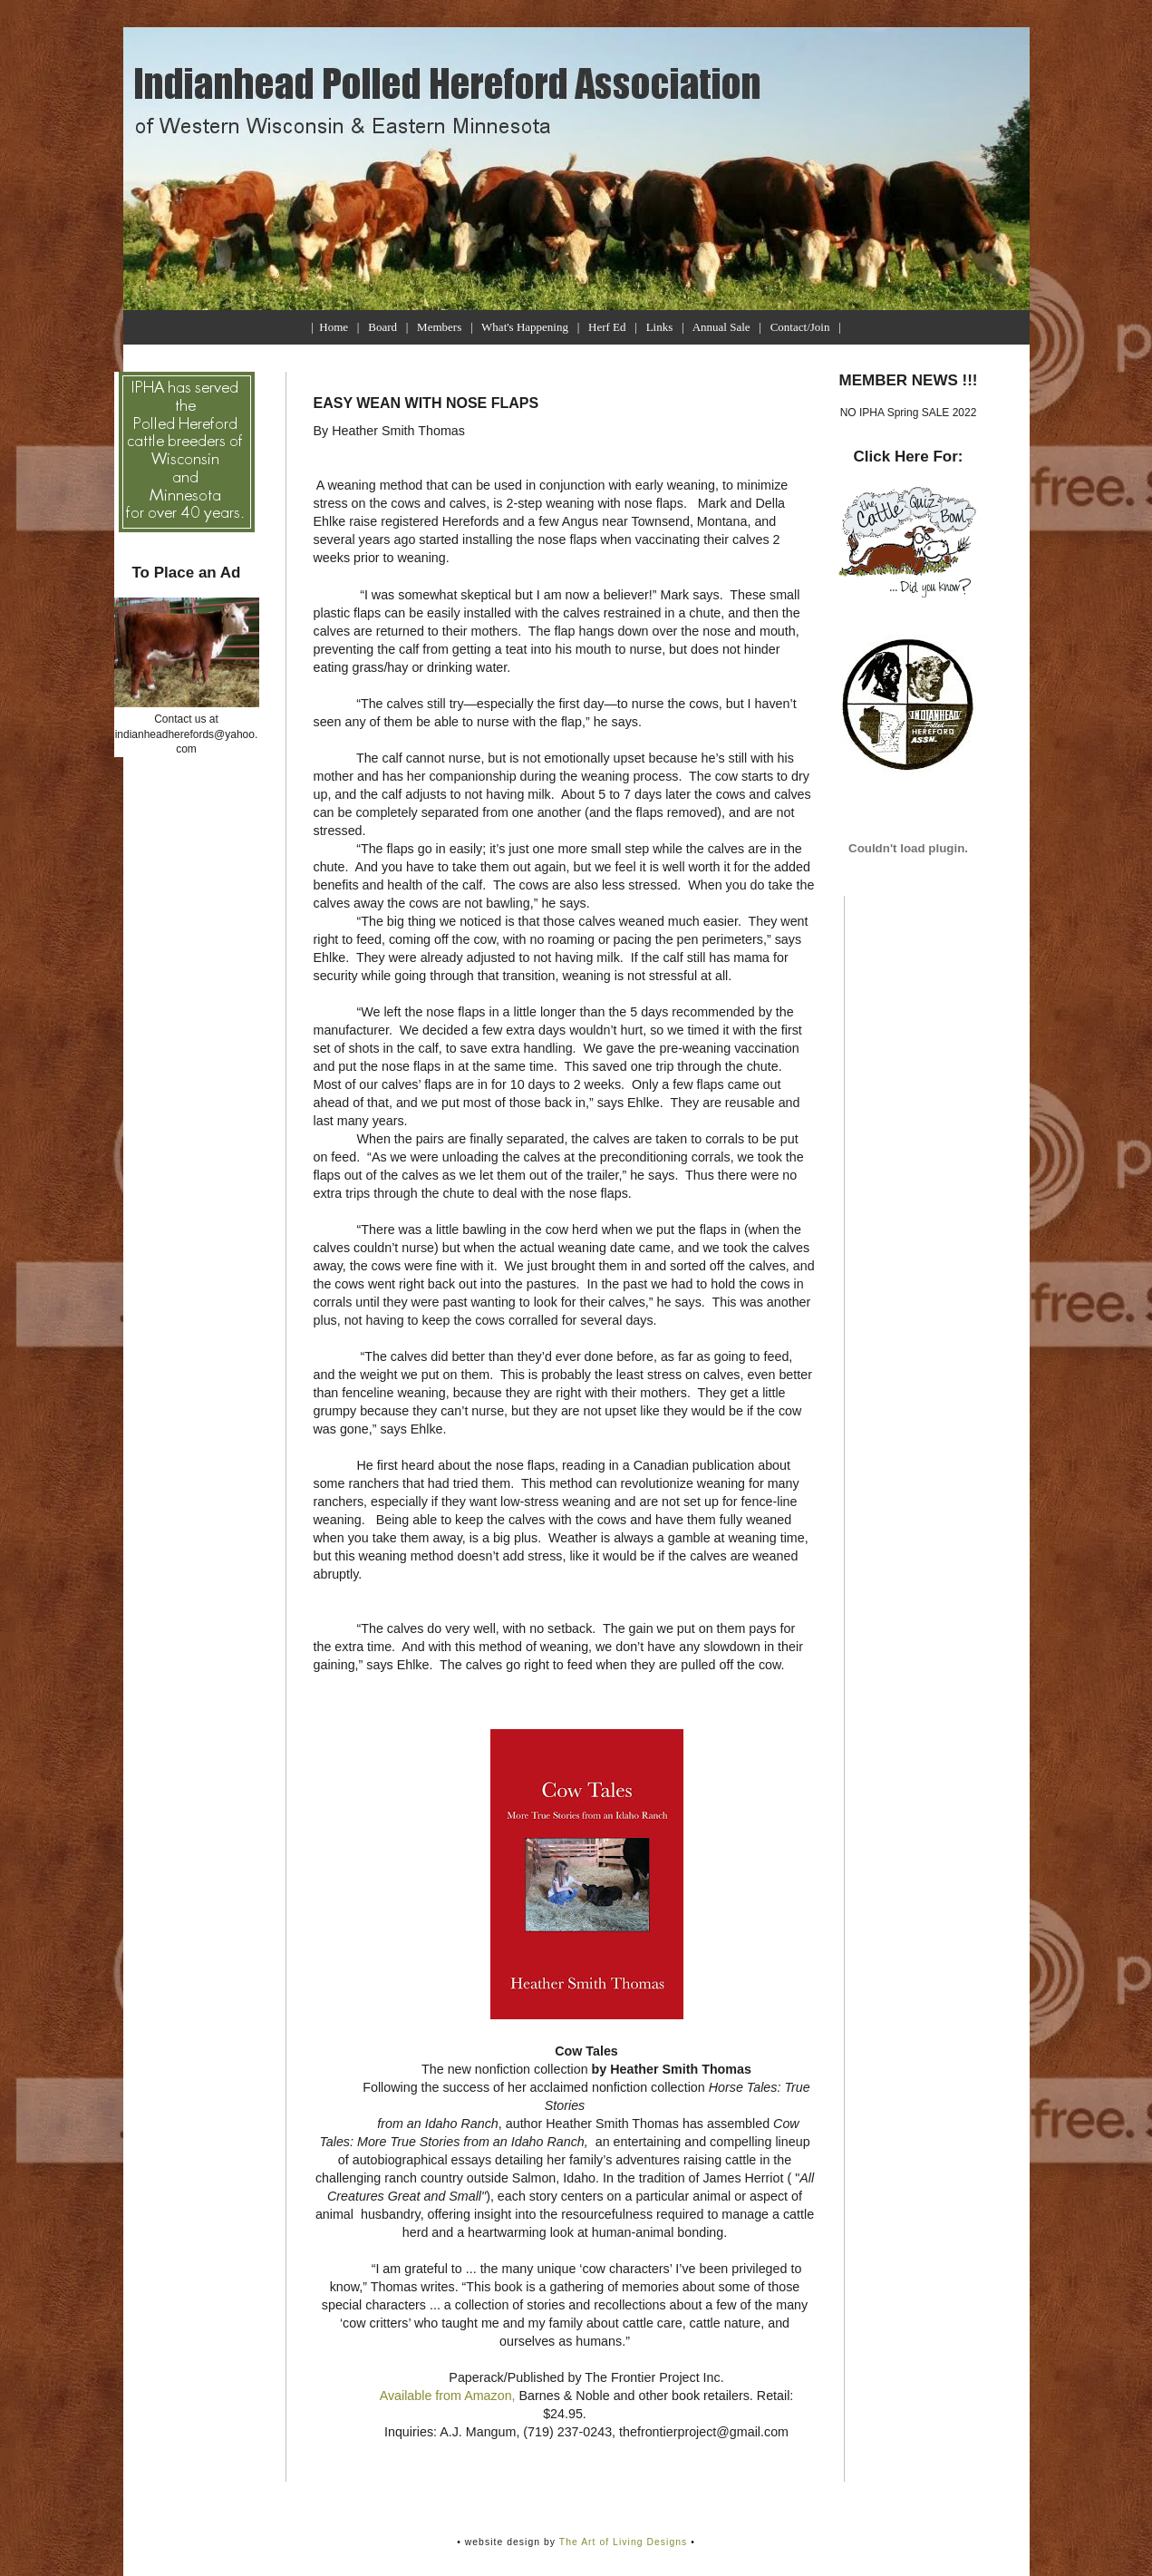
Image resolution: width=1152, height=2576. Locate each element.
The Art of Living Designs (623, 2542)
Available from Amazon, (449, 2395)
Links (659, 327)
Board (382, 327)
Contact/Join (800, 327)
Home (333, 327)
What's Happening (524, 327)
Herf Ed (607, 327)
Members (439, 327)
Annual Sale (721, 327)
